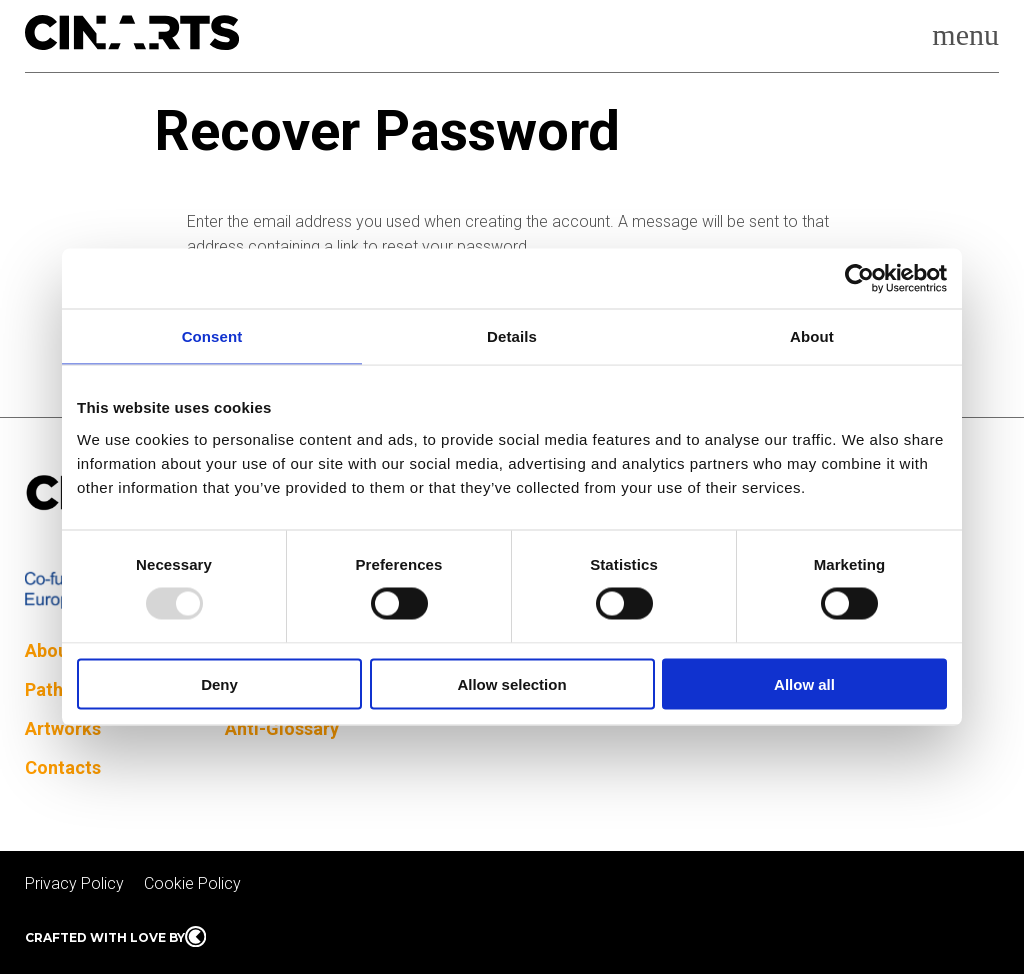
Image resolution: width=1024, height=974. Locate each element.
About (50, 650)
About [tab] (812, 336)
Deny (219, 683)
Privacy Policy (74, 883)
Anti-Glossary (282, 728)
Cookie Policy (192, 883)
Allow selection (511, 683)
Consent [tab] (212, 336)
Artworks (63, 728)
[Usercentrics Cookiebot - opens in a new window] (859, 279)
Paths (48, 689)
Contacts (63, 767)
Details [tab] (512, 336)
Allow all (804, 683)
